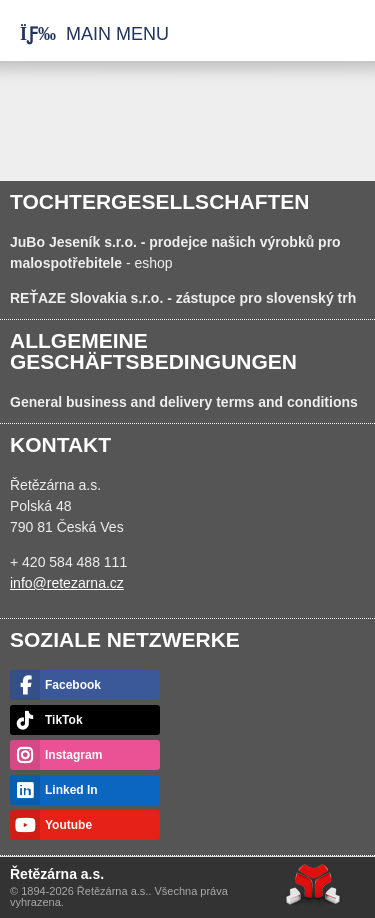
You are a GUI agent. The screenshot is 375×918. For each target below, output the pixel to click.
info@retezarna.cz (67, 583)
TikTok (64, 720)
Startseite (298, 35)
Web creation (313, 884)
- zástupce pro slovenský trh (183, 298)
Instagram (73, 755)
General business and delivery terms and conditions (184, 402)
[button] (84, 34)
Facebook (73, 685)
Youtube (68, 825)
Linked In (71, 790)
